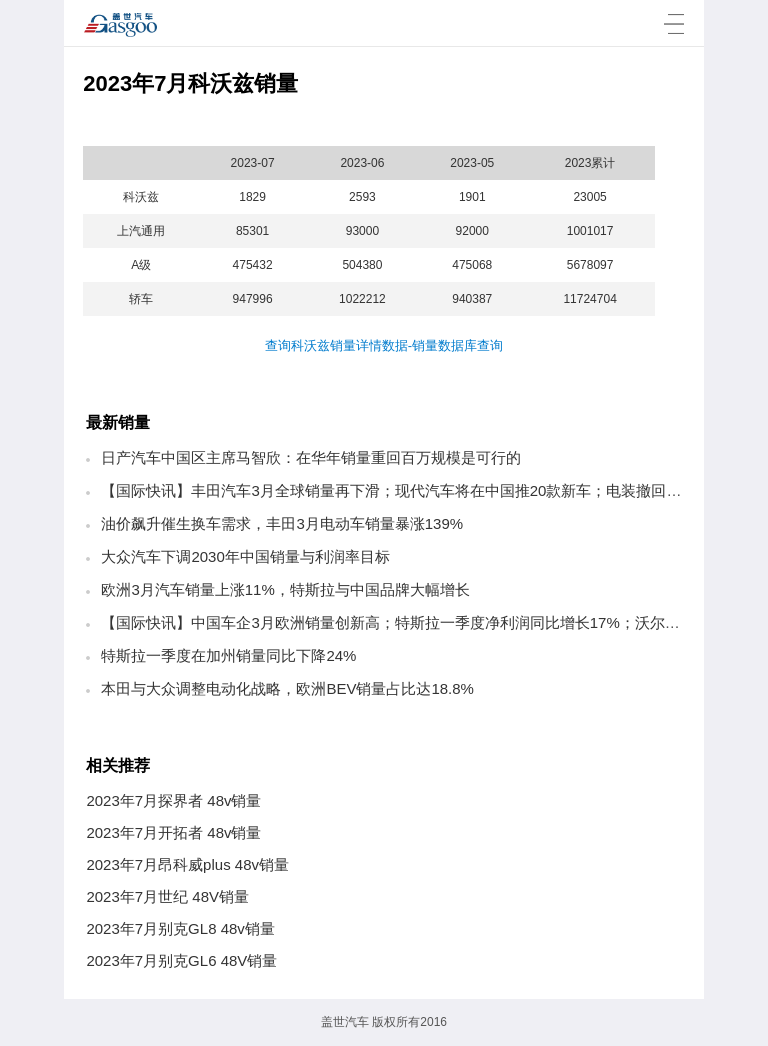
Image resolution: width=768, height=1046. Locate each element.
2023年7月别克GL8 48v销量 (180, 928)
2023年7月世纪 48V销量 (167, 896)
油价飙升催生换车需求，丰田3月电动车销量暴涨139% (282, 523)
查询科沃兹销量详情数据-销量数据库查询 (384, 345)
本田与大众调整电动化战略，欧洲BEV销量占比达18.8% (287, 688)
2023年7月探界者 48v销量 (173, 800)
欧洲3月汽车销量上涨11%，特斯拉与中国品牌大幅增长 (285, 589)
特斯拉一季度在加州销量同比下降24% (228, 655)
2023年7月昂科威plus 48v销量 (187, 864)
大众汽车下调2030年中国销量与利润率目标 (245, 556)
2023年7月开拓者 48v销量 (173, 832)
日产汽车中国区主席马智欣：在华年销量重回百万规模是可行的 (311, 457)
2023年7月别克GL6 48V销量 (181, 960)
